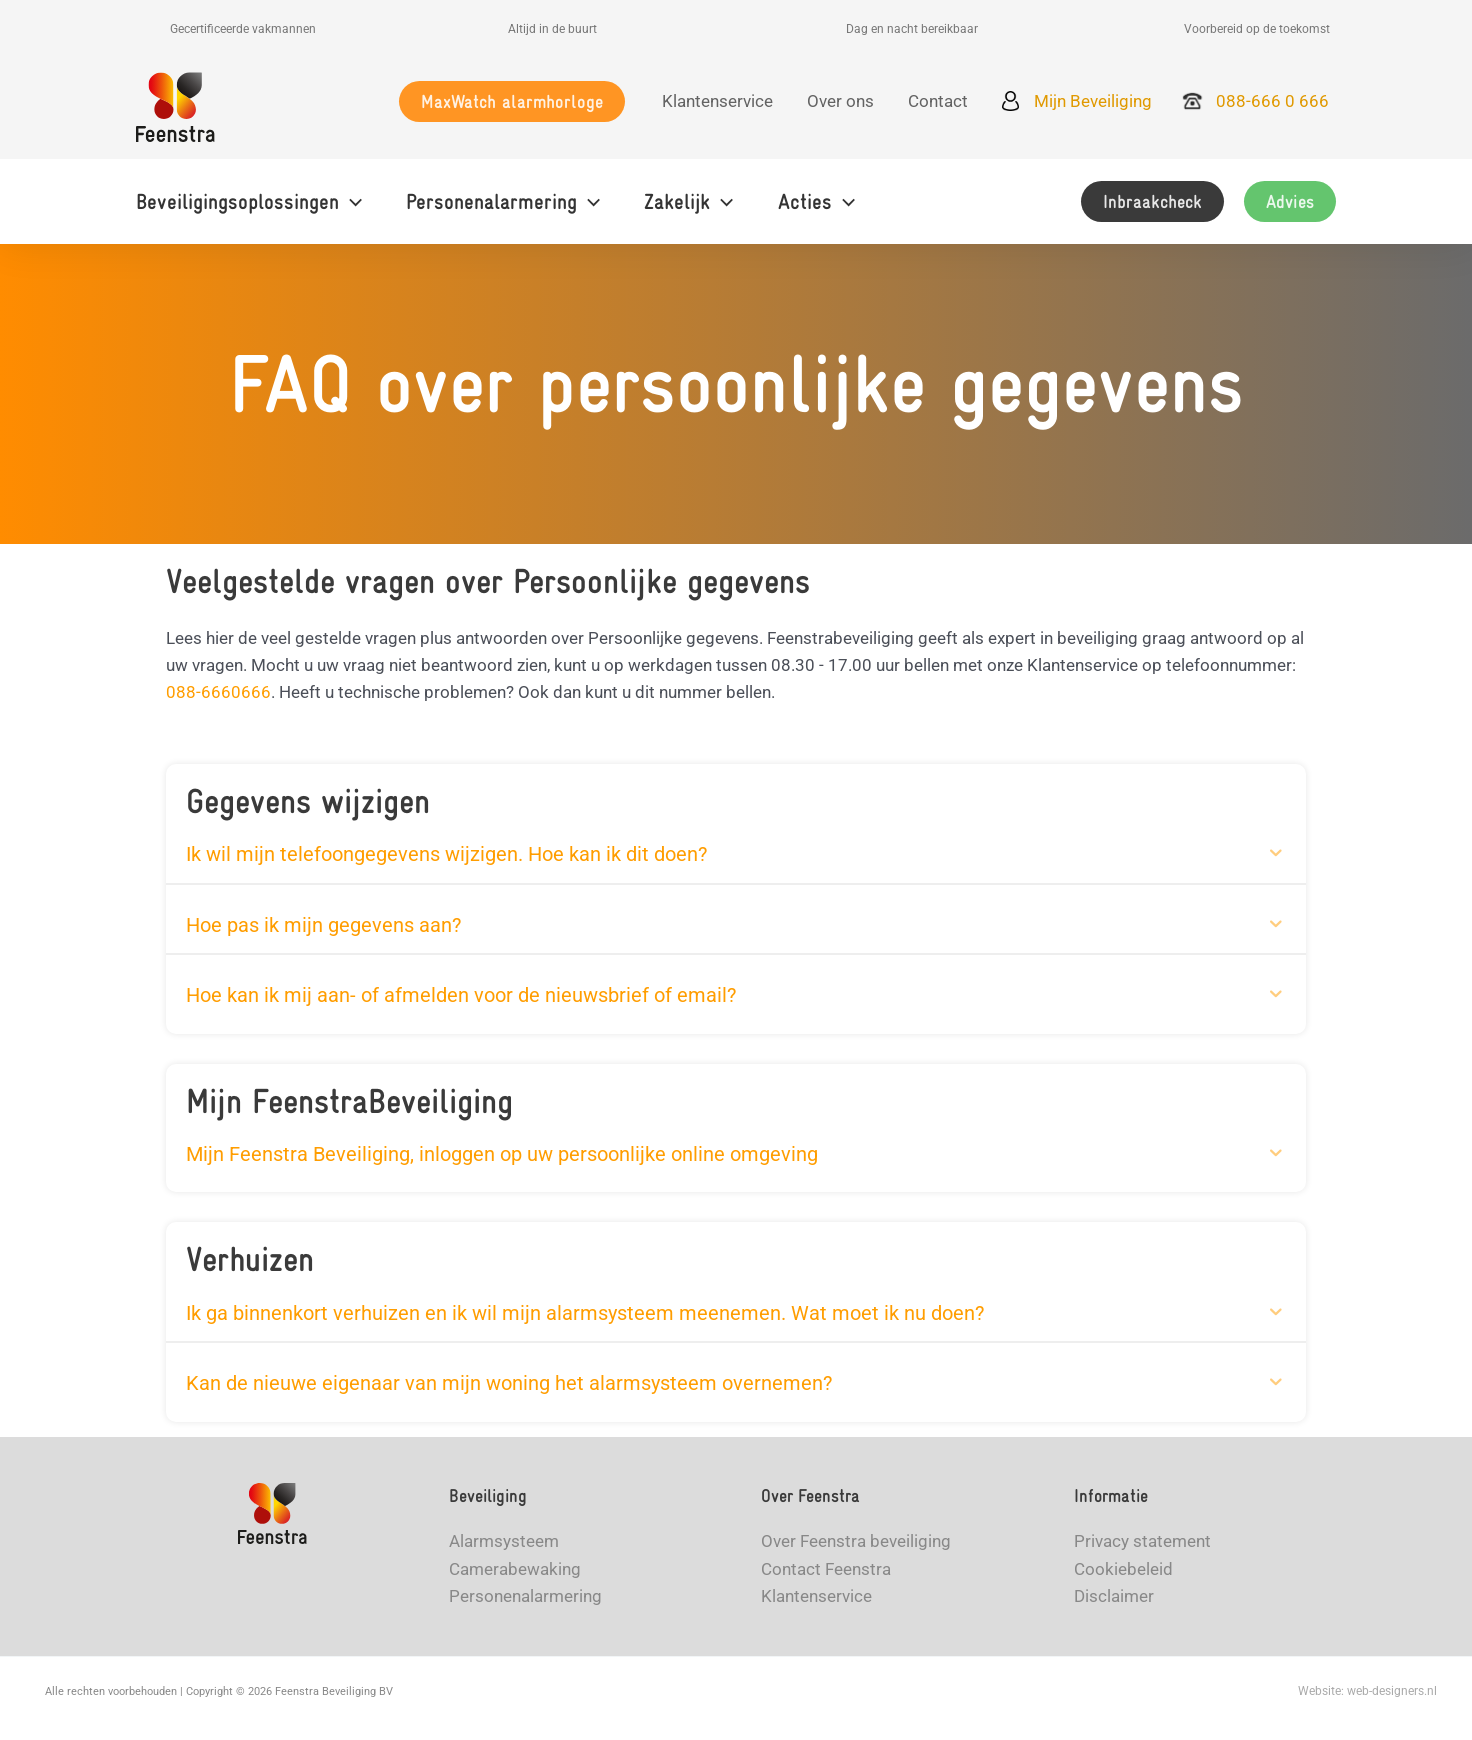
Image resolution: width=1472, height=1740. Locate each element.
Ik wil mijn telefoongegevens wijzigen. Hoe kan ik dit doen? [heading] (446, 854)
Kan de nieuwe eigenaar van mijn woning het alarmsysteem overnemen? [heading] (509, 1387)
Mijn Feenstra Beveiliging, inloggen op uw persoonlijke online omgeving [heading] (502, 1156)
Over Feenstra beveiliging (856, 1546)
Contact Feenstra (826, 1573)
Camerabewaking (515, 1573)
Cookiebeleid (1123, 1573)
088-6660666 (218, 692)
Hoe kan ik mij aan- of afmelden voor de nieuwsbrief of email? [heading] (461, 997)
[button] (512, 101)
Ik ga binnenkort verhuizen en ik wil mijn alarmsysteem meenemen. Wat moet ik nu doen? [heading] (585, 1316)
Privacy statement (1142, 1546)
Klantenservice (816, 1600)
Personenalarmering (525, 1600)
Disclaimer (1114, 1600)
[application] (350, 201)
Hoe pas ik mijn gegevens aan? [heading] (323, 925)
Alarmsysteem (504, 1546)
